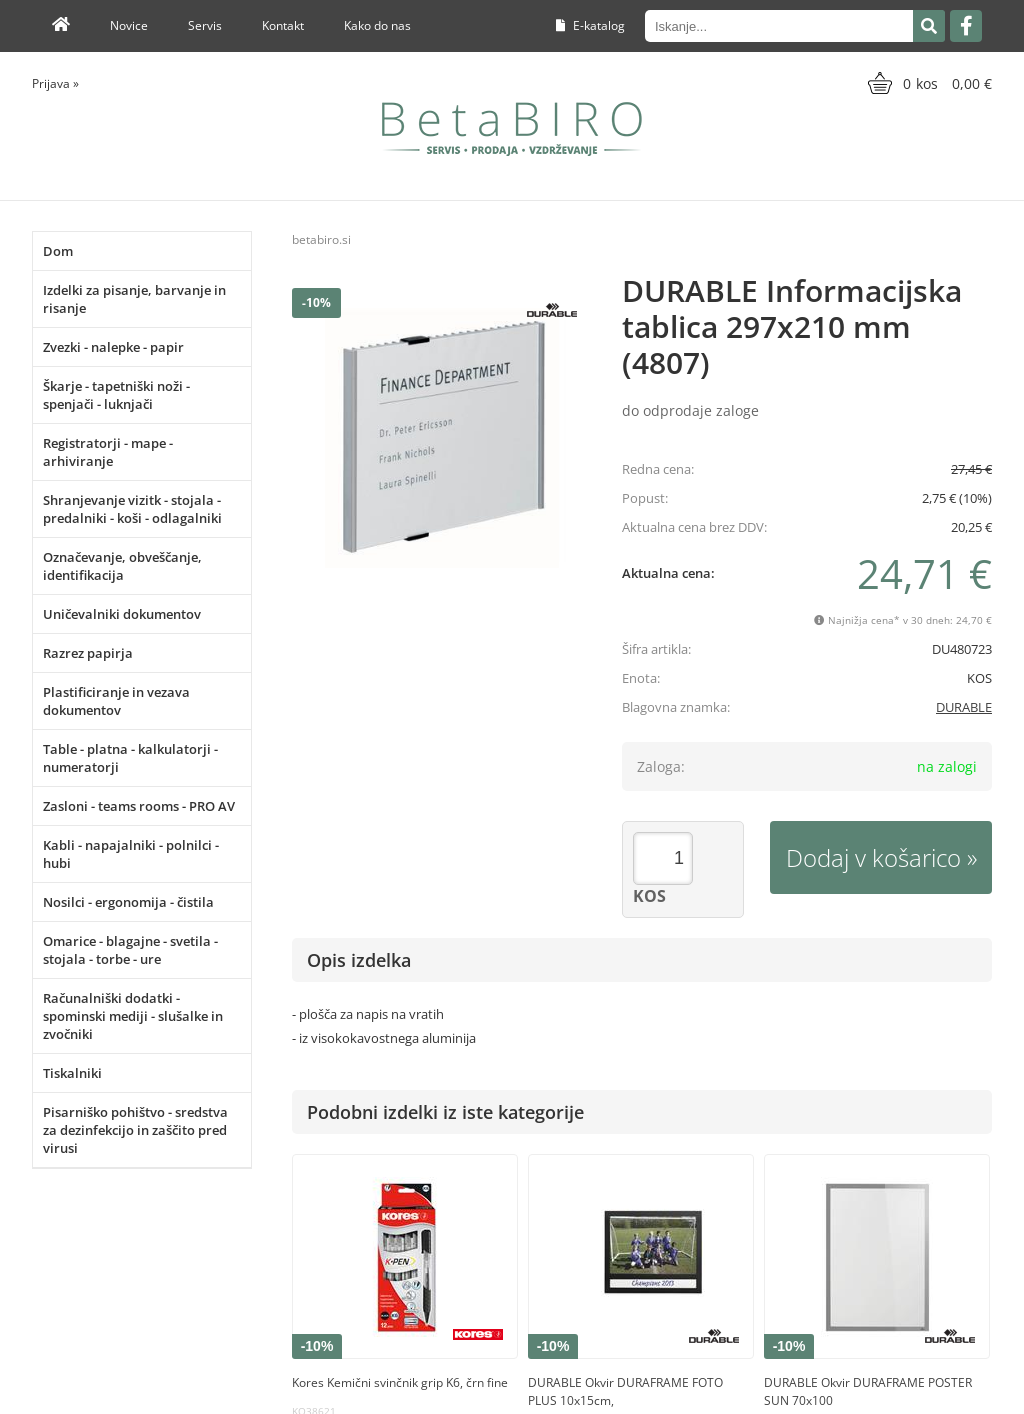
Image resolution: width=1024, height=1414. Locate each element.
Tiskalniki (72, 1073)
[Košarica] (927, 83)
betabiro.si (321, 239)
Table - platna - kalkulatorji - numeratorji (130, 758)
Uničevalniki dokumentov (122, 614)
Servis (205, 25)
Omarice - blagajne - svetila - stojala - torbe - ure (130, 950)
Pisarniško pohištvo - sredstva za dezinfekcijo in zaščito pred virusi (135, 1130)
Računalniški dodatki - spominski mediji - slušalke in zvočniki (133, 1016)
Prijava (55, 83)
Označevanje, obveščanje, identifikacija (122, 566)
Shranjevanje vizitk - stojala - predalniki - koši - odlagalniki (132, 509)
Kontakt (283, 25)
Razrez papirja (88, 653)
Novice (129, 25)
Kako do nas (377, 25)
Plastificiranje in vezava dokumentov (116, 701)
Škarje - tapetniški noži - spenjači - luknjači (116, 395)
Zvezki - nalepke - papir (113, 347)
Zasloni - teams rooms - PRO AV (139, 806)
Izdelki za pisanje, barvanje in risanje (134, 299)
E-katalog (590, 25)
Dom (58, 251)
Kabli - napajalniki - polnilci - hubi (131, 854)
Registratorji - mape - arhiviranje (108, 452)
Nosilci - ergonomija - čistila (128, 902)
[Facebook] (966, 26)
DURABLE (964, 707)
